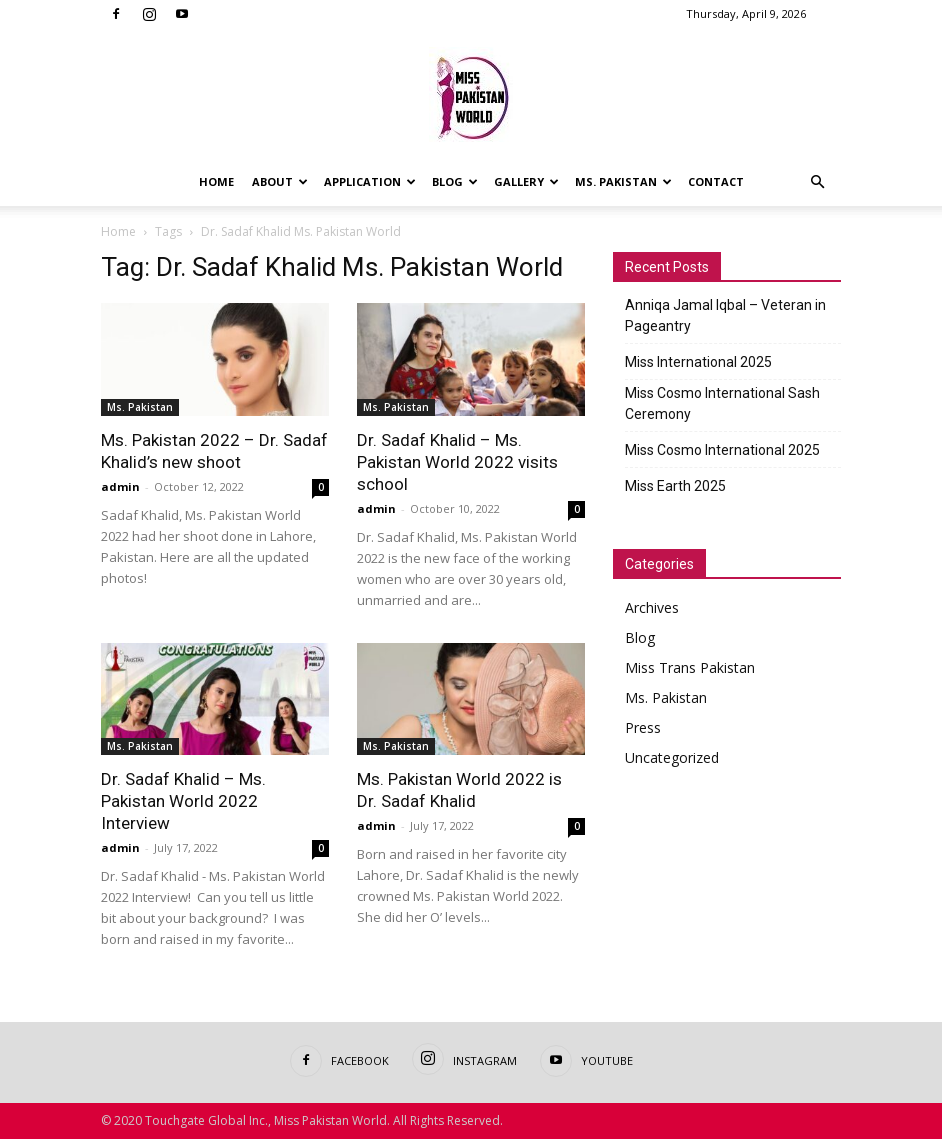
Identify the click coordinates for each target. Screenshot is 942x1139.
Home (216, 181)
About (280, 181)
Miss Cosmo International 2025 (722, 450)
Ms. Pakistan (623, 181)
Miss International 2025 (698, 362)
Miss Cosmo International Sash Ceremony (722, 403)
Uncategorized (672, 757)
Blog (455, 181)
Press (643, 727)
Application (370, 181)
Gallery (526, 181)
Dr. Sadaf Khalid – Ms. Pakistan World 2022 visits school (457, 462)
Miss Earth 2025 (675, 486)
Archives (652, 607)
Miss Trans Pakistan (690, 667)
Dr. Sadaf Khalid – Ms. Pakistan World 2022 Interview (183, 801)
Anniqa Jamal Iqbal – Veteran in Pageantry (725, 315)
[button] (817, 182)
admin (120, 486)
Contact (716, 181)
